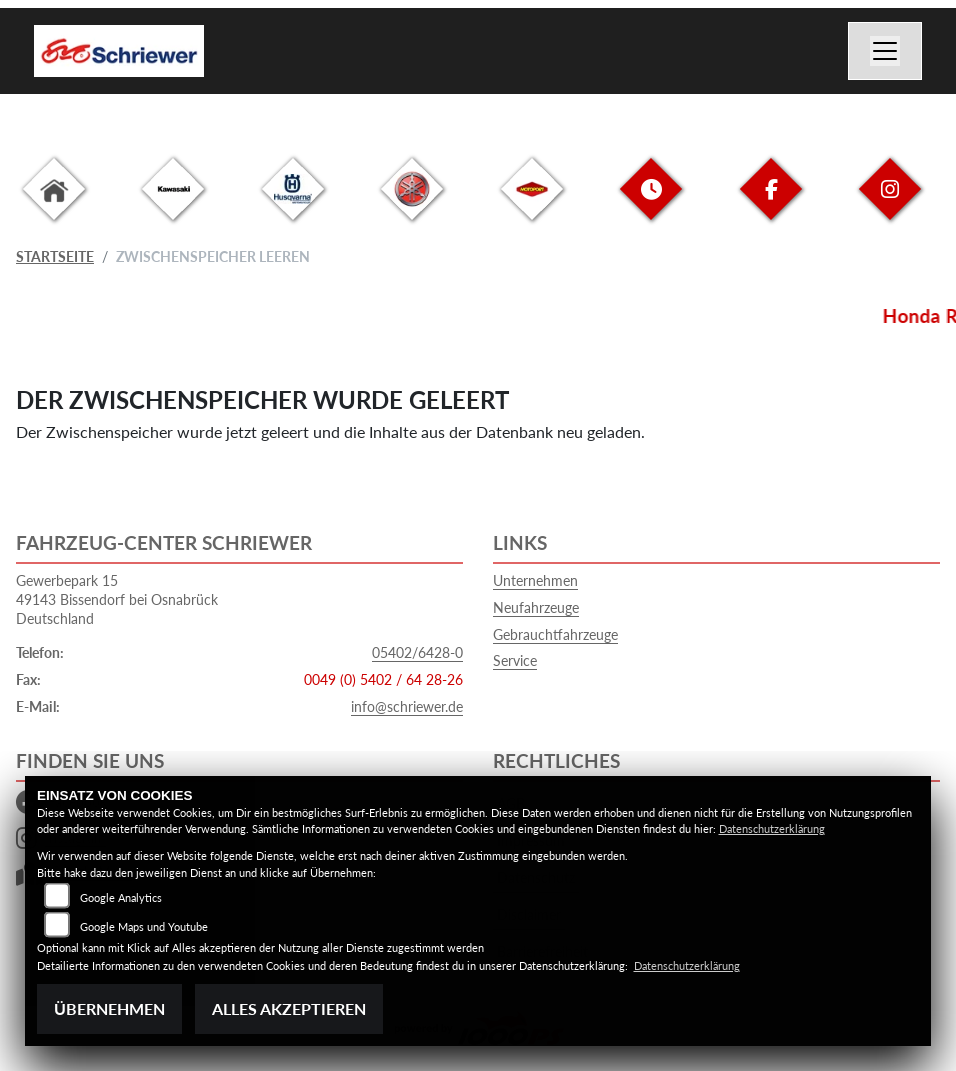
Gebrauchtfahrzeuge (555, 634)
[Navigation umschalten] (885, 51)
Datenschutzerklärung (772, 828)
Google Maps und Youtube (144, 926)
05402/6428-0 (417, 652)
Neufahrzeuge (536, 607)
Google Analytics (121, 897)
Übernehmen (109, 1008)
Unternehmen (535, 580)
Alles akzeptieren (289, 1008)
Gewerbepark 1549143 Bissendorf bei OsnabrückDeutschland (117, 599)
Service (515, 660)
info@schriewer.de (407, 706)
